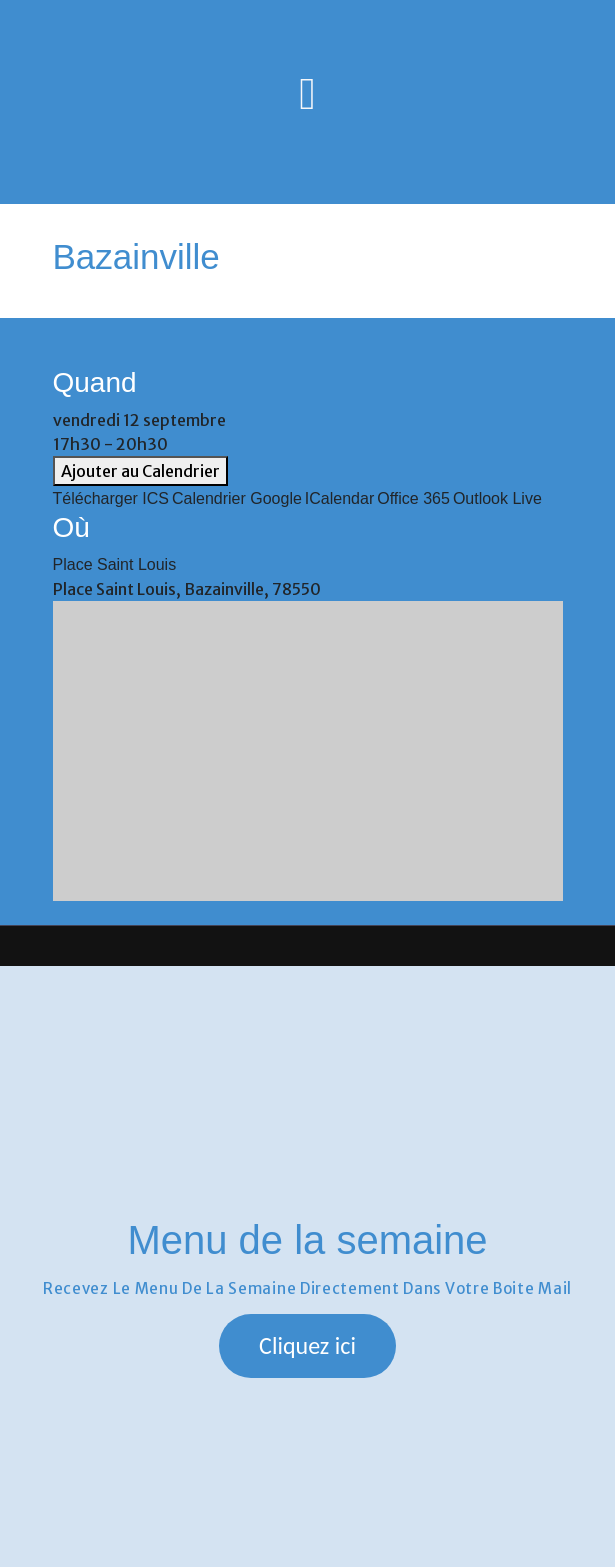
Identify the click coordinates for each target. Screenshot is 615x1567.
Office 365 (413, 498)
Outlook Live (497, 498)
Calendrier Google (237, 498)
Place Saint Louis (115, 564)
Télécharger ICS (111, 498)
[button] (307, 1346)
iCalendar (339, 498)
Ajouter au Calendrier (140, 471)
